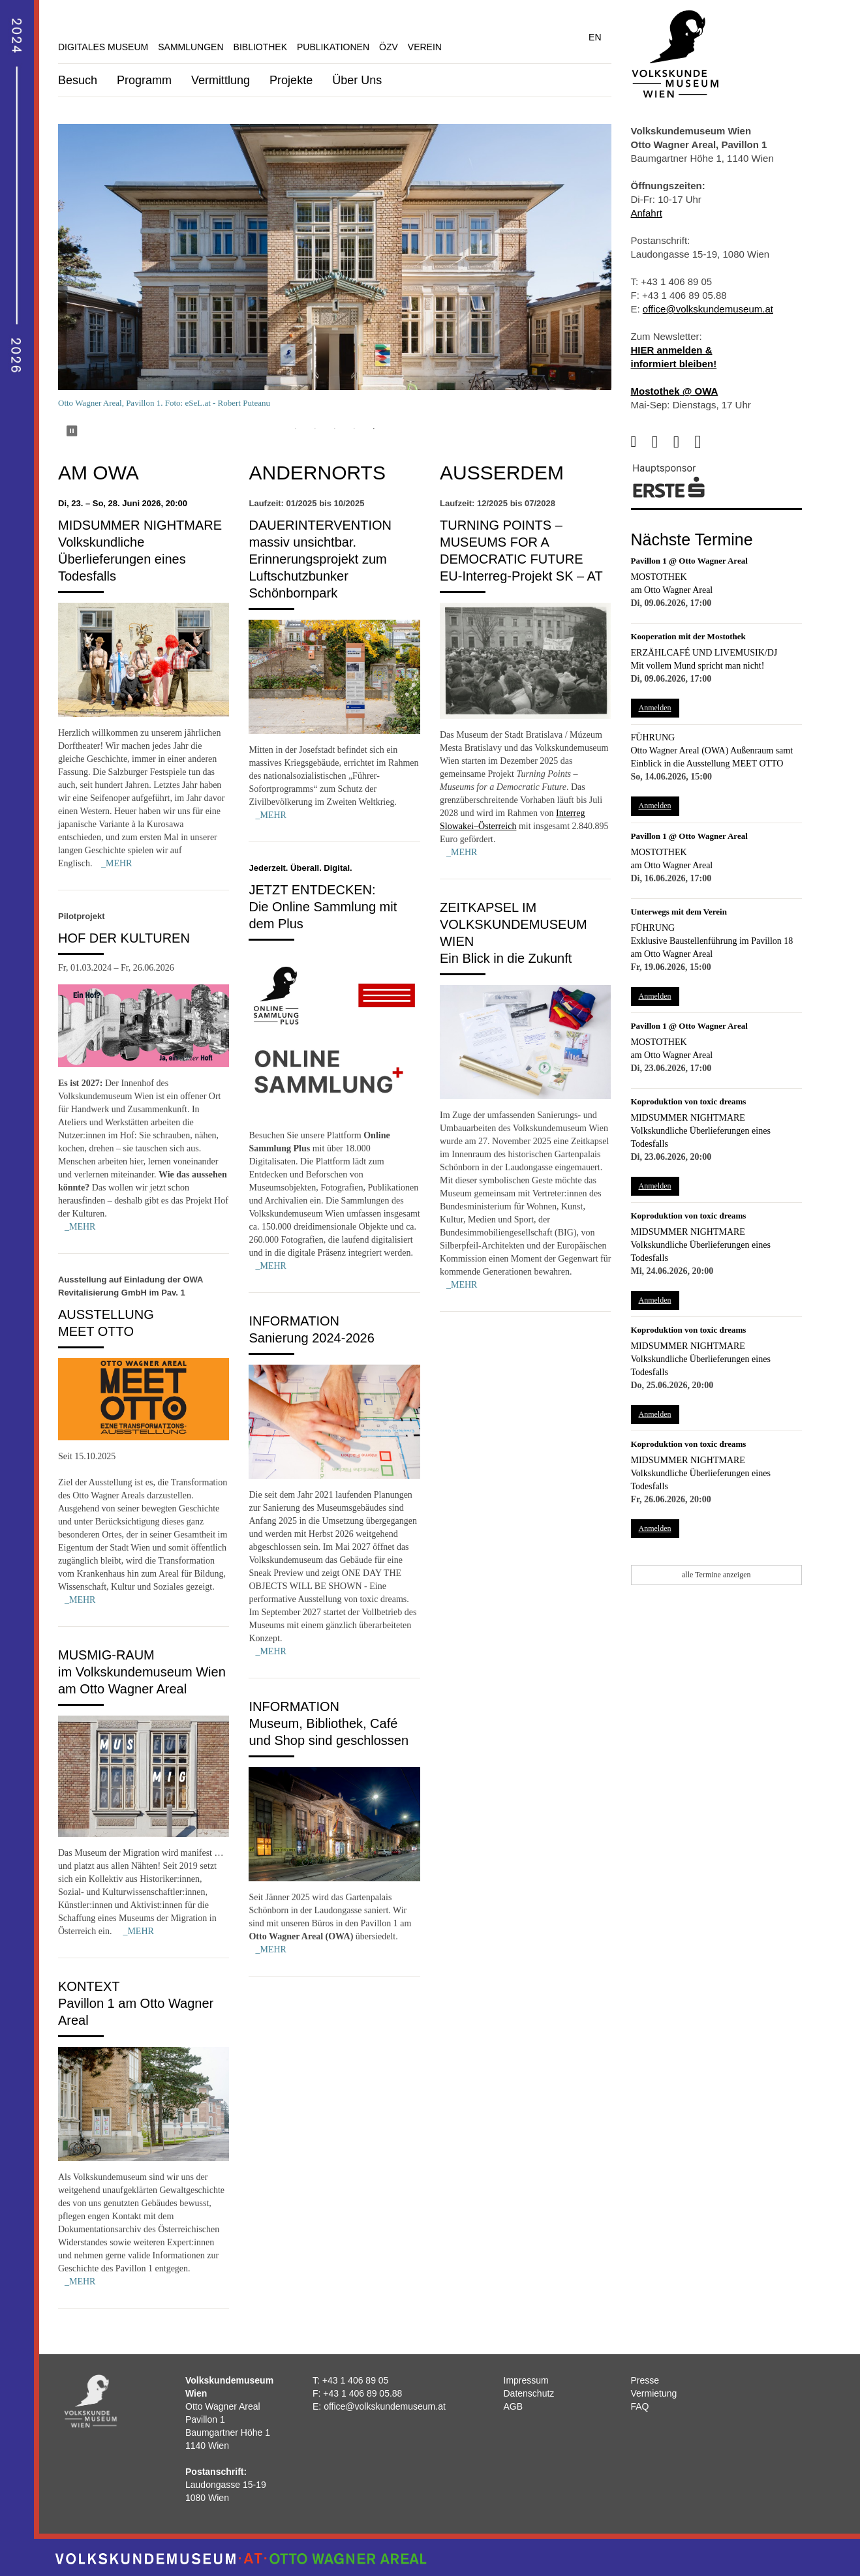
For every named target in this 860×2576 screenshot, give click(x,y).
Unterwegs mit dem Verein (679, 912)
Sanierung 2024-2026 (311, 1338)
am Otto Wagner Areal (672, 590)
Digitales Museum (103, 47)
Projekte (291, 80)
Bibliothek (260, 47)
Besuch (77, 80)
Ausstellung (106, 1314)
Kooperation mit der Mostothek (688, 636)
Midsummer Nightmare (140, 525)
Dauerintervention (320, 525)
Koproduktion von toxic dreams (688, 1101)
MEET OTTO (96, 1331)
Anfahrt (646, 213)
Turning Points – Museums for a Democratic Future (511, 542)
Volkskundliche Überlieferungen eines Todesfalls (122, 559)
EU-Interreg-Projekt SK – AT (521, 576)
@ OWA (699, 391)
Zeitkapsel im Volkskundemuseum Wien (513, 924)
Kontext (88, 1986)
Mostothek (659, 577)
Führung (653, 737)
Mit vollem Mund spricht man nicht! (698, 666)
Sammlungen (190, 47)
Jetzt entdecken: (312, 890)
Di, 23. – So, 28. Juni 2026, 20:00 (122, 503)
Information (294, 1321)
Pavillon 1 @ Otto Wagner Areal (689, 561)
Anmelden (655, 707)
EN (595, 37)
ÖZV (388, 47)
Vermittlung (220, 80)
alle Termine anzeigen (716, 1574)
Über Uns (357, 80)
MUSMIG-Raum (106, 1655)
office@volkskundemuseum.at (708, 308)
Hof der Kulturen (124, 938)
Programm (144, 80)
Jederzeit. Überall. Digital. (300, 868)
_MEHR (116, 863)
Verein (425, 47)
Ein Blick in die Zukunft (506, 958)
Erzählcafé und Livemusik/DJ (704, 653)
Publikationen (333, 47)
